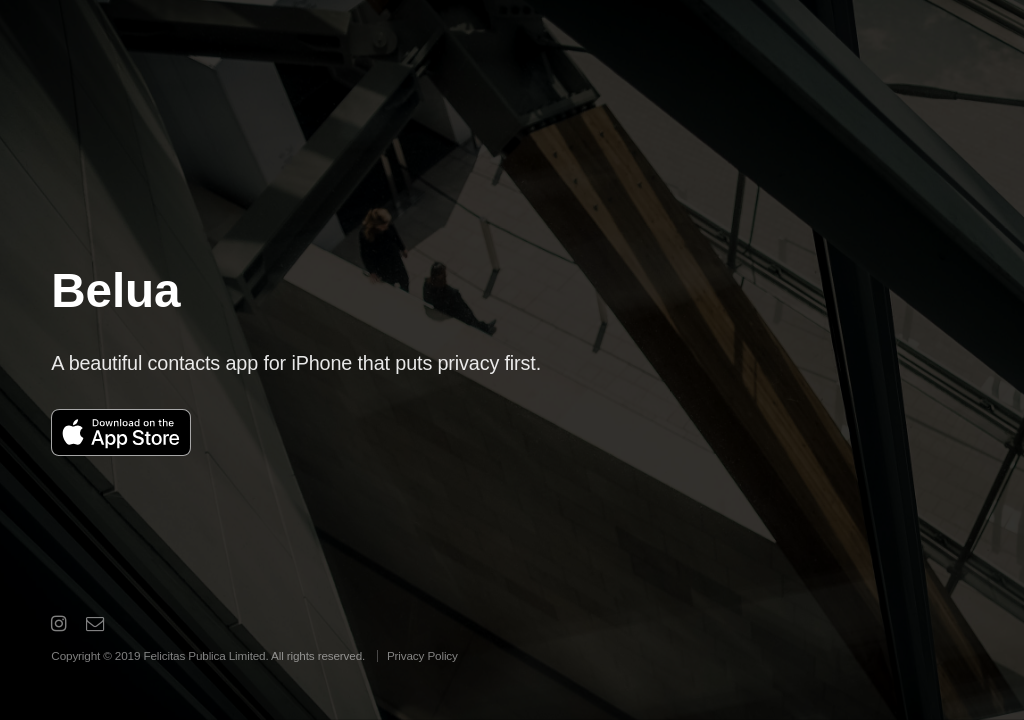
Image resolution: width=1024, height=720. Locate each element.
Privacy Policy (422, 655)
